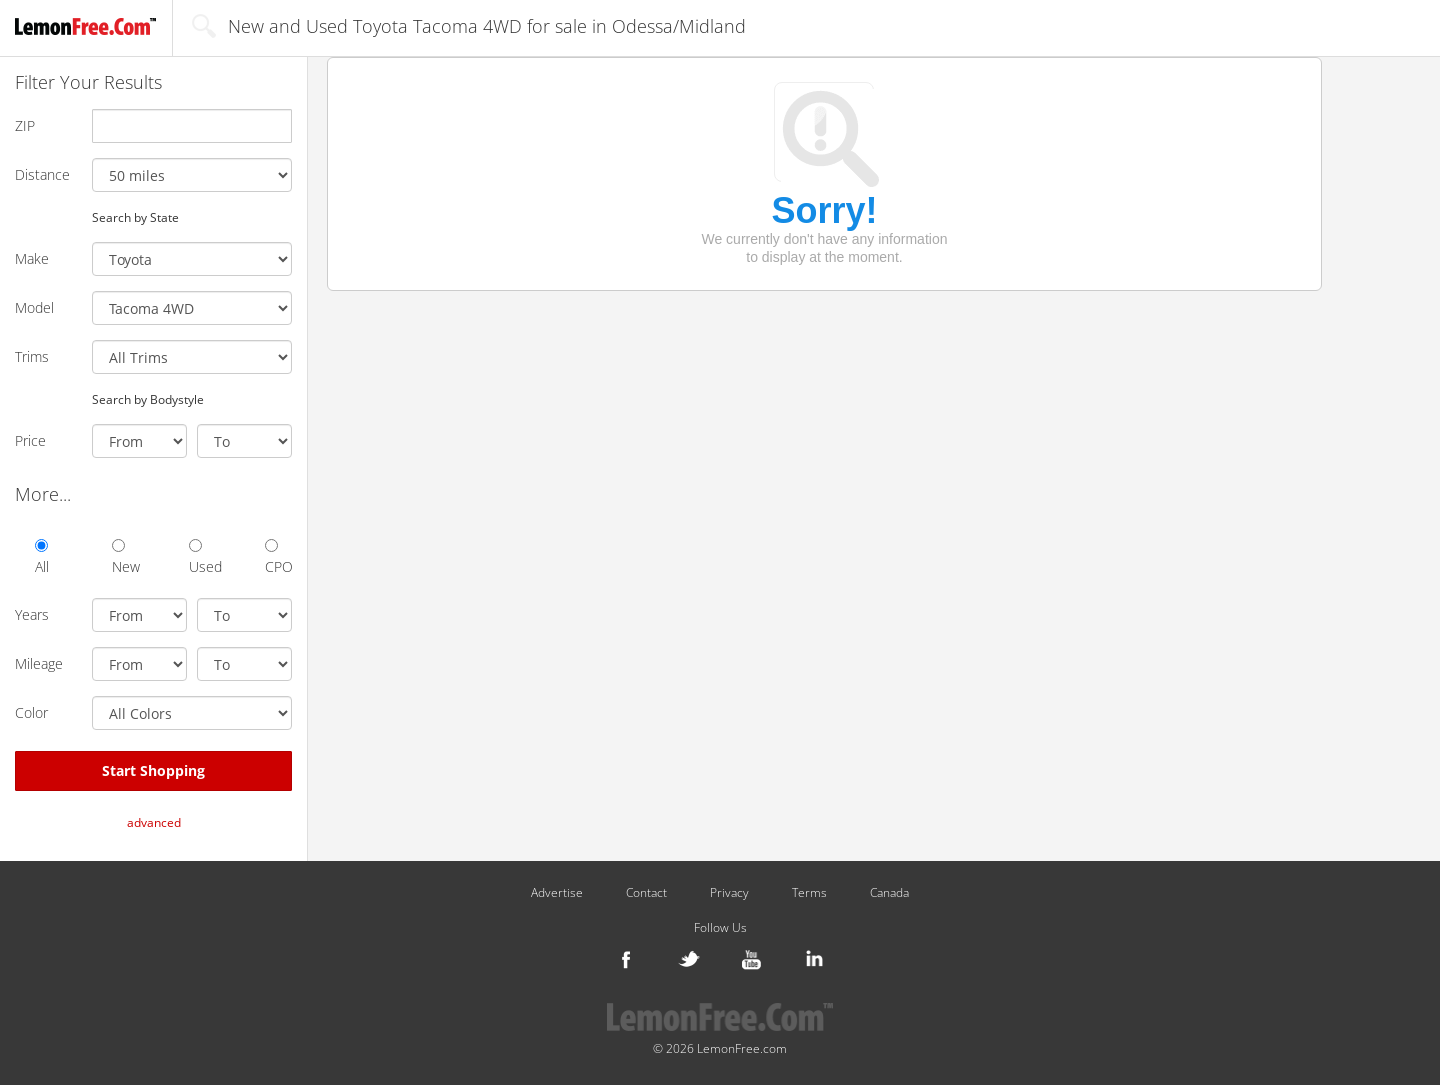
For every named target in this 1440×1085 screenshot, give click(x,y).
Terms (809, 893)
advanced (154, 822)
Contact (646, 893)
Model (34, 307)
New (125, 557)
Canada (889, 893)
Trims (32, 356)
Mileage (39, 663)
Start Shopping (153, 770)
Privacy (729, 893)
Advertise (557, 893)
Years (32, 614)
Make (32, 258)
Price (30, 440)
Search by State (135, 217)
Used (202, 557)
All (42, 557)
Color (31, 712)
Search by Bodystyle (148, 399)
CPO (278, 557)
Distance (42, 174)
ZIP (25, 125)
